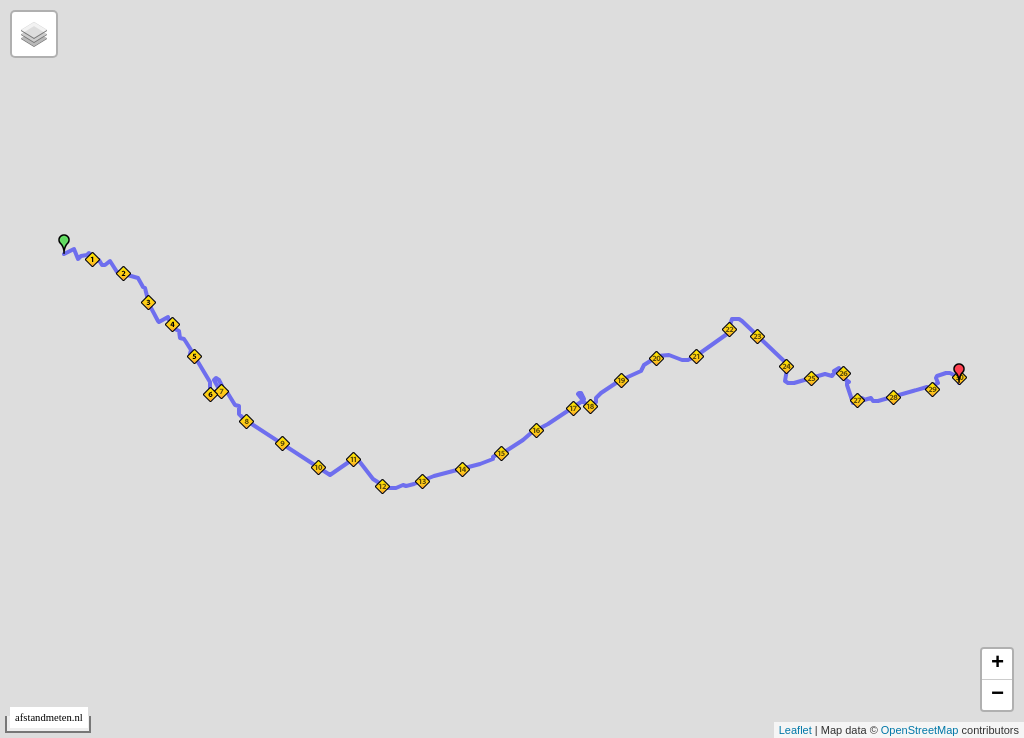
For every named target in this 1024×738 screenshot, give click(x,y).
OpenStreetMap (920, 730)
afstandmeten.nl (49, 717)
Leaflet (795, 730)
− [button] (997, 695)
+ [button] (997, 664)
